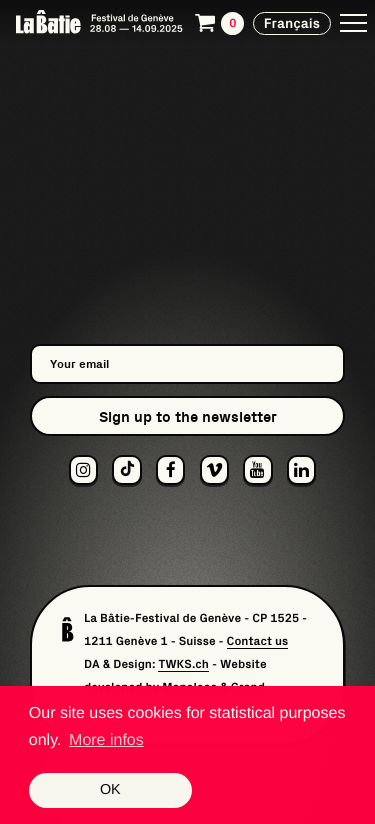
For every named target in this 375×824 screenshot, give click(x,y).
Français (292, 23)
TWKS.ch (183, 664)
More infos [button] (106, 740)
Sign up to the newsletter (188, 416)
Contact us (258, 641)
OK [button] (110, 790)
